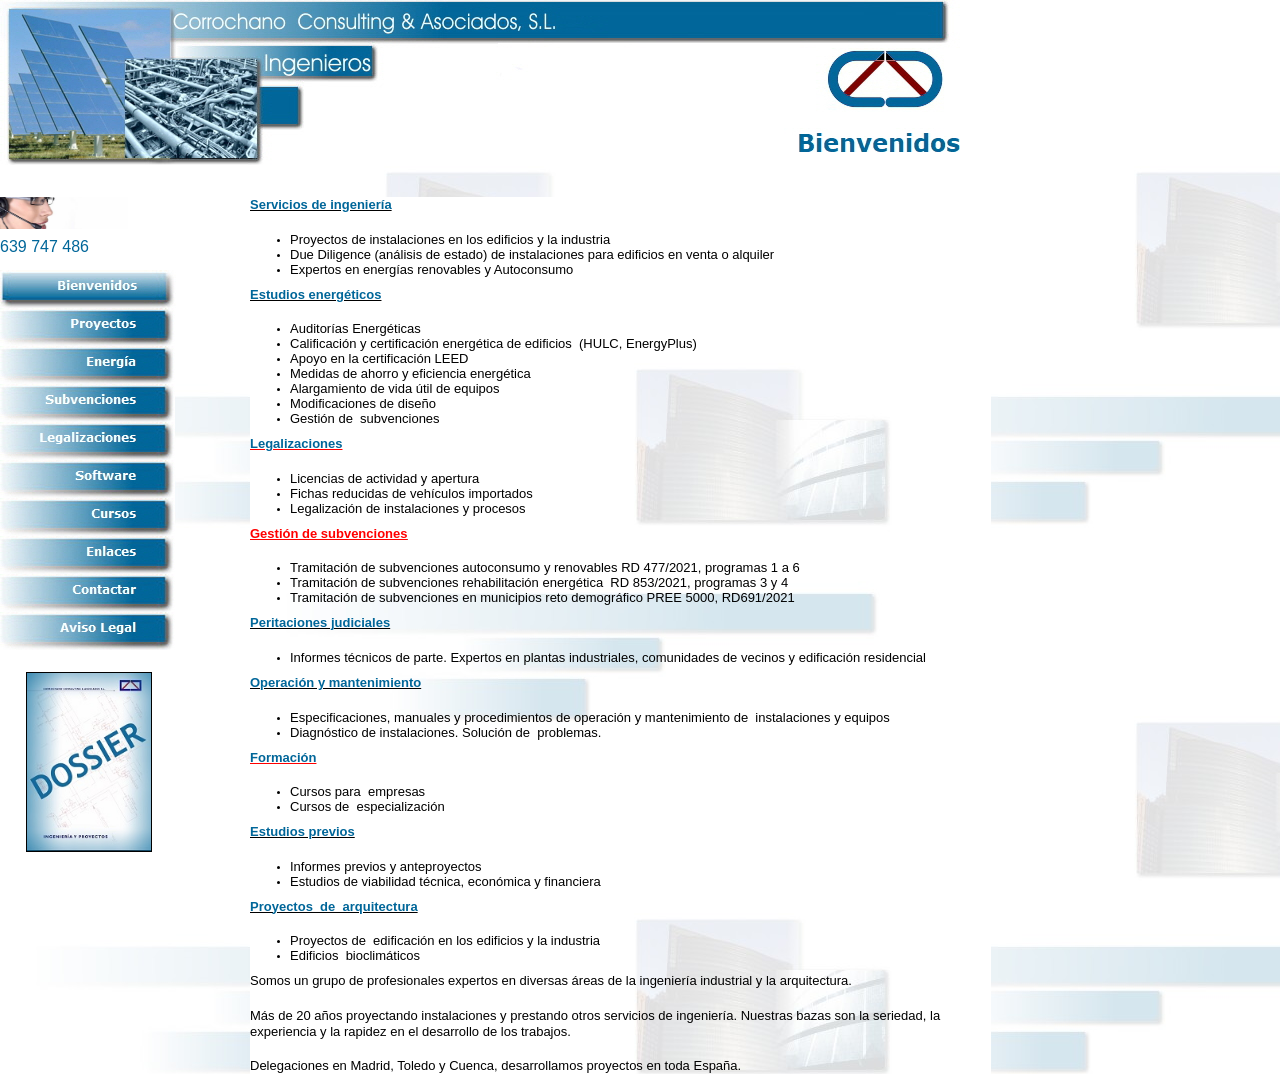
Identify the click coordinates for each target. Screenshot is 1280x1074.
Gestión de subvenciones (329, 533)
